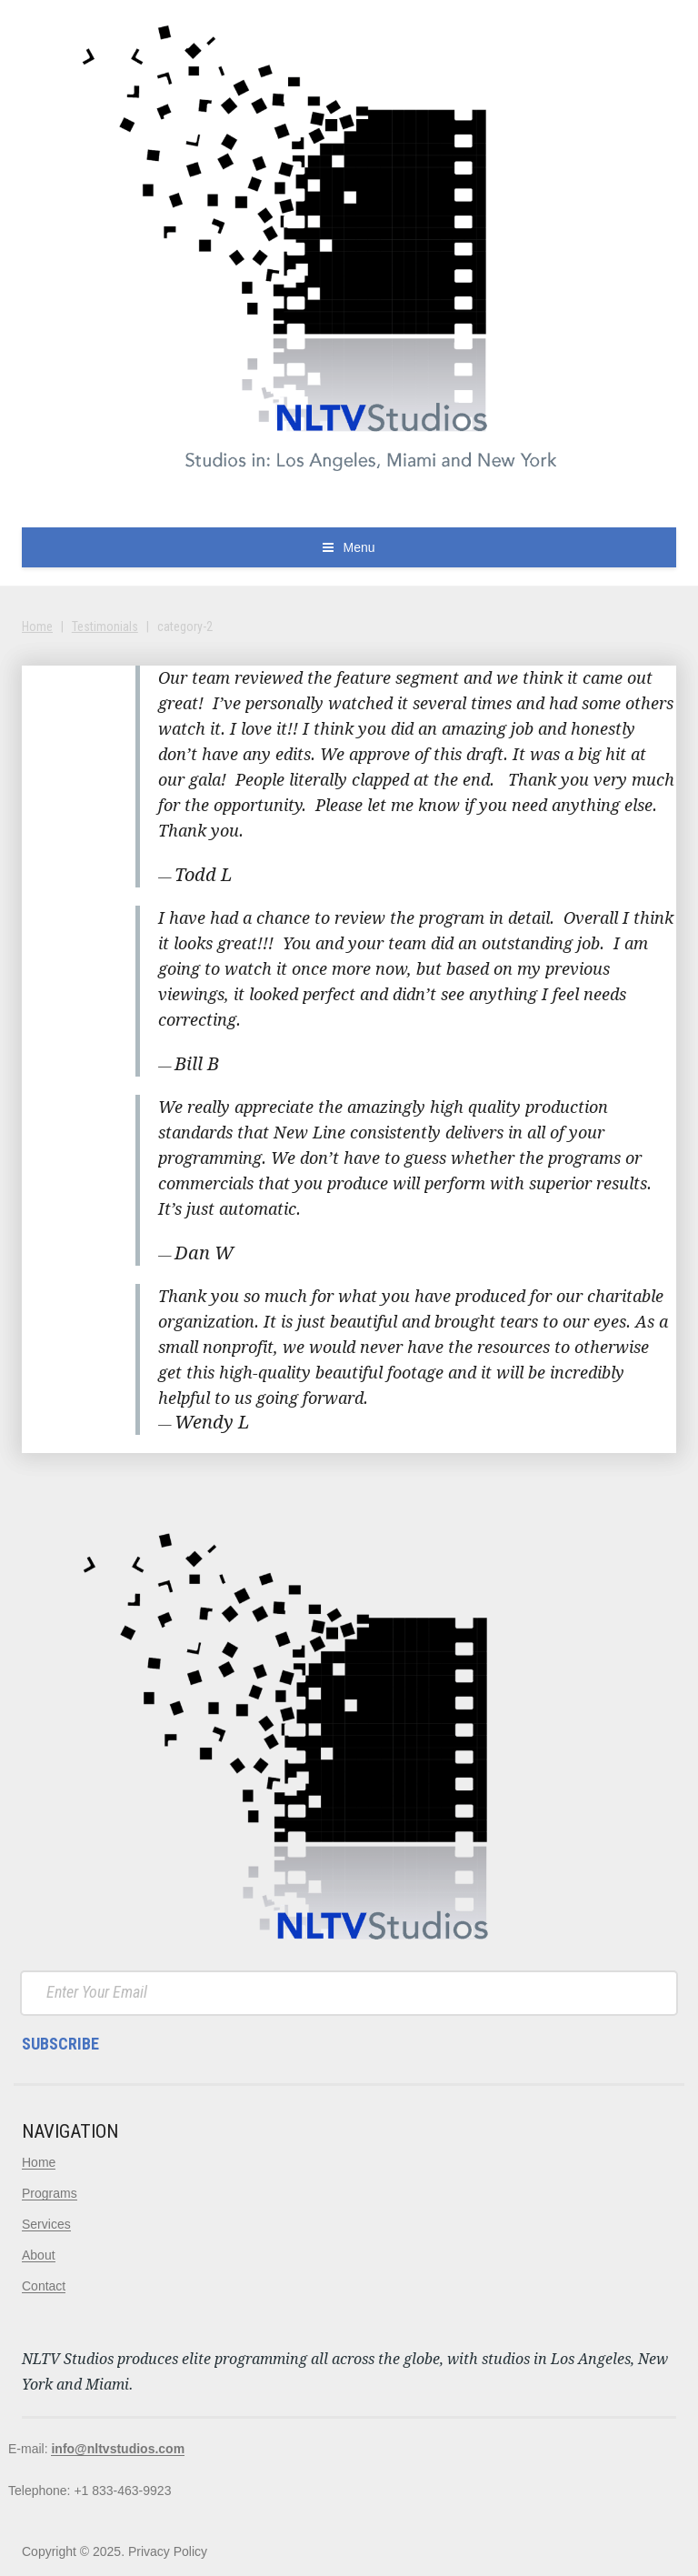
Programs (49, 2193)
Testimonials (105, 626)
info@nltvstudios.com (117, 2448)
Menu (358, 547)
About (38, 2255)
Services (46, 2224)
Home (37, 626)
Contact (43, 2286)
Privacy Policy (167, 2551)
